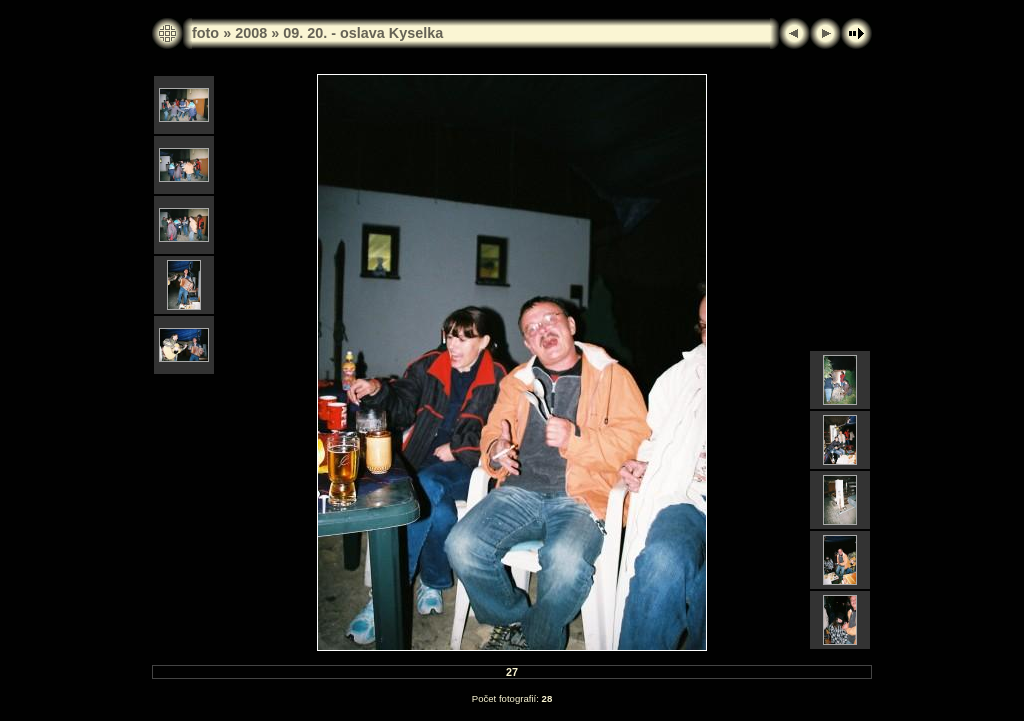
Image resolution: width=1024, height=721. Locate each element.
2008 (251, 33)
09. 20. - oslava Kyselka (363, 33)
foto (205, 33)
